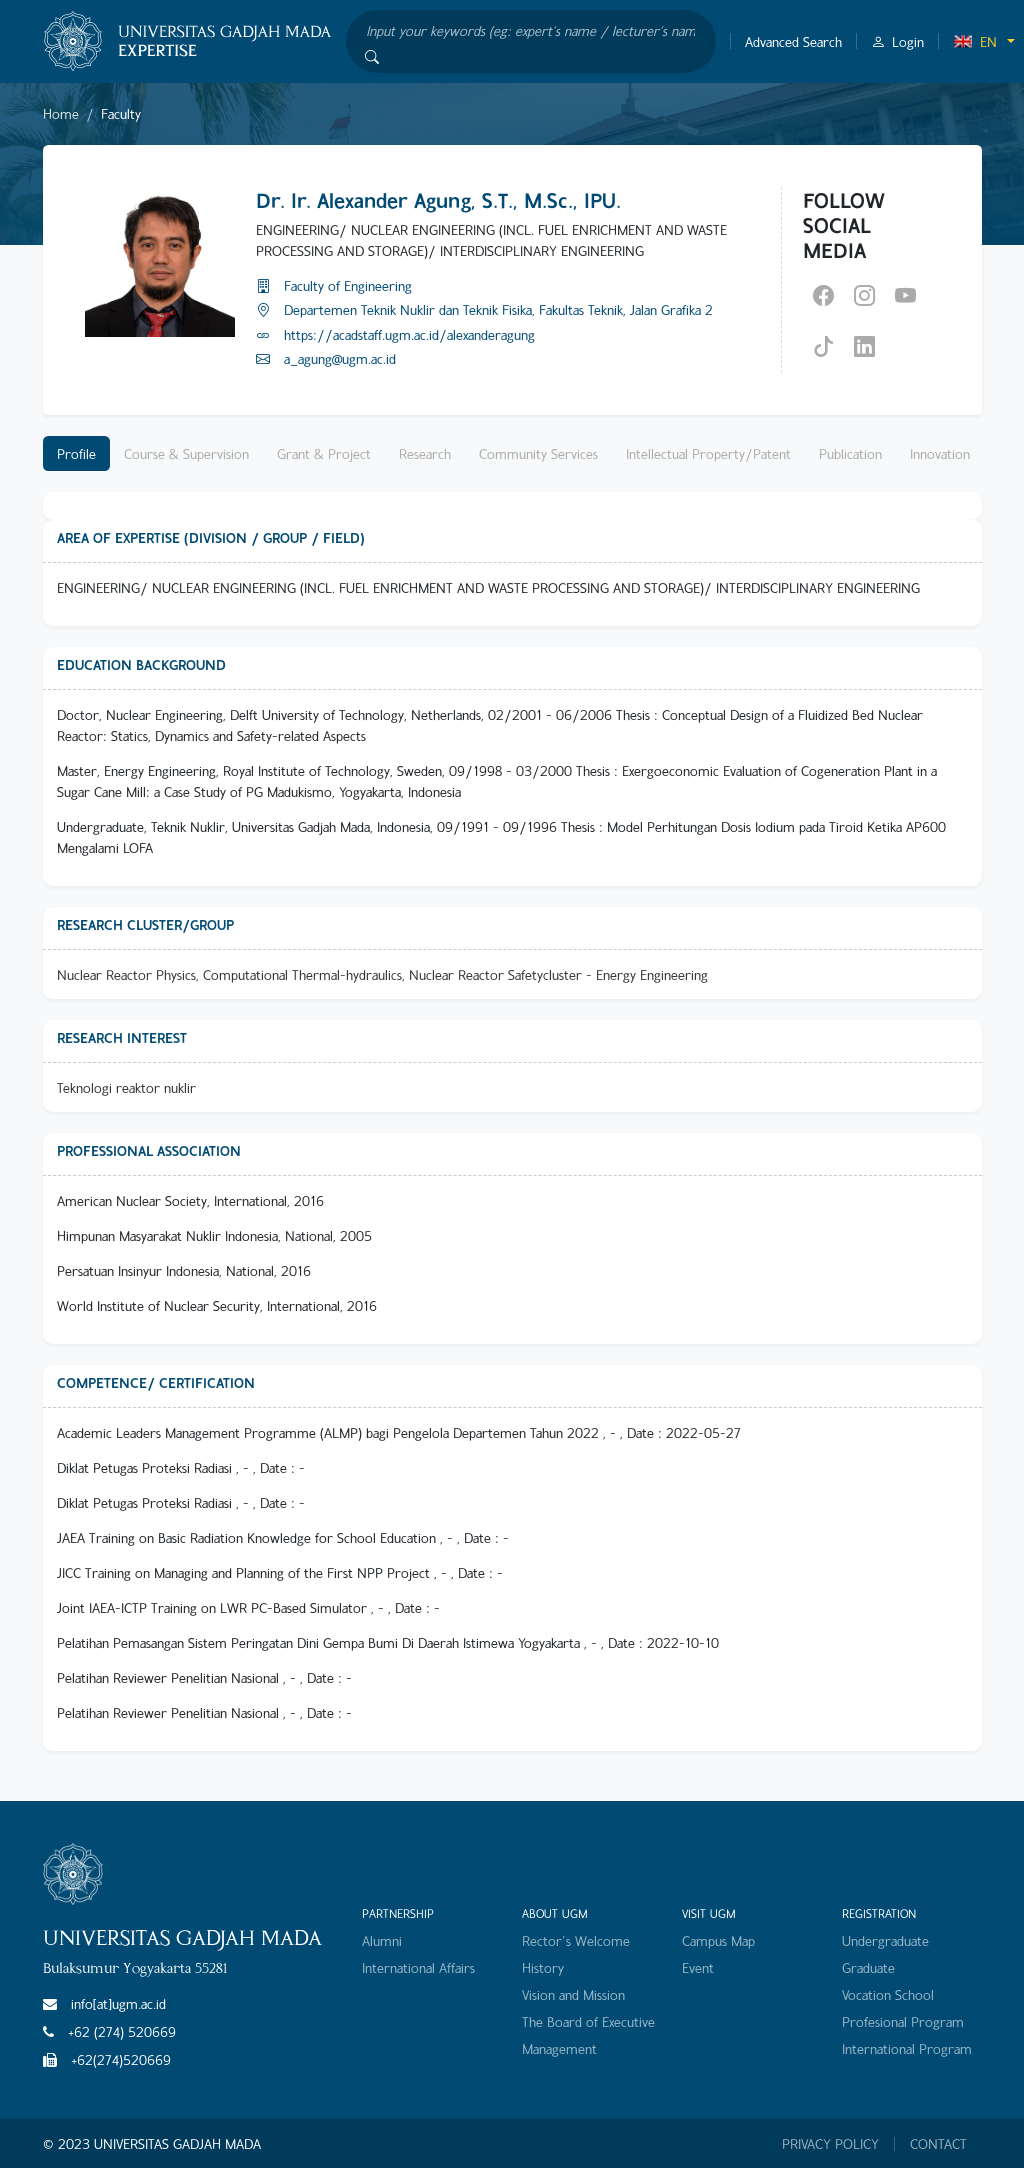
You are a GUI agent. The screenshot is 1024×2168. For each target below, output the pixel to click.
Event (698, 1967)
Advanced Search (793, 41)
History (543, 1967)
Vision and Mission (573, 1994)
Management (559, 2048)
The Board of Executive (588, 2021)
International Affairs (418, 1967)
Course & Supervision (186, 453)
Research (425, 453)
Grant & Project (324, 453)
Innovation (940, 453)
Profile (76, 453)
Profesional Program (903, 2021)
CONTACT (938, 2144)
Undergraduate (885, 1940)
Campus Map (718, 1940)
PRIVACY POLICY (830, 2144)
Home (61, 113)
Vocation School (888, 1994)
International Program (907, 2048)
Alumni (382, 1940)
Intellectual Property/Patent (708, 453)
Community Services (538, 453)
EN (975, 41)
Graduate (868, 1967)
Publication (850, 453)
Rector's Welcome (576, 1940)
